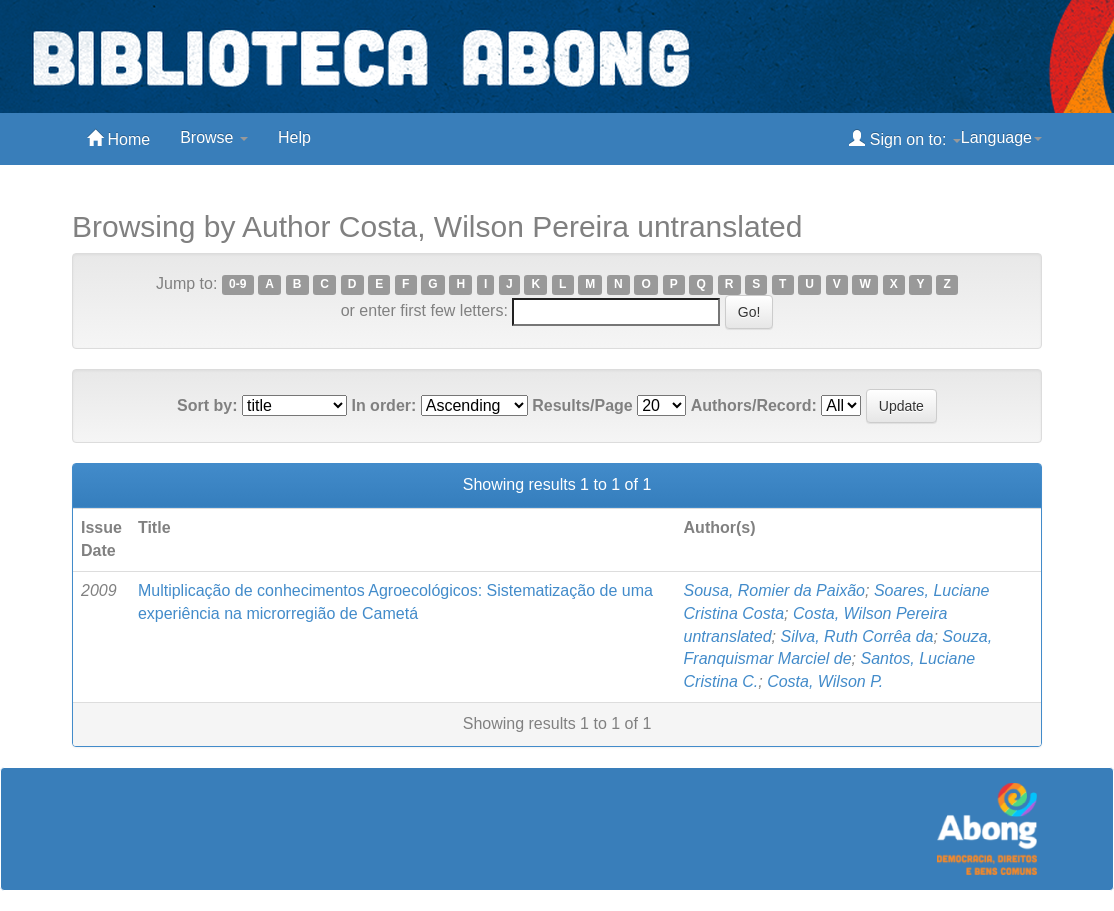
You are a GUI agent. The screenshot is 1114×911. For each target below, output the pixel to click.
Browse (214, 137)
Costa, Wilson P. (825, 681)
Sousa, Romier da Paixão (774, 590)
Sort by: (207, 405)
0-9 (237, 285)
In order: (383, 405)
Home (118, 138)
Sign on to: (904, 138)
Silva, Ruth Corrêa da (857, 636)
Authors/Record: (754, 405)
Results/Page (582, 405)
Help (294, 137)
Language (1001, 137)
